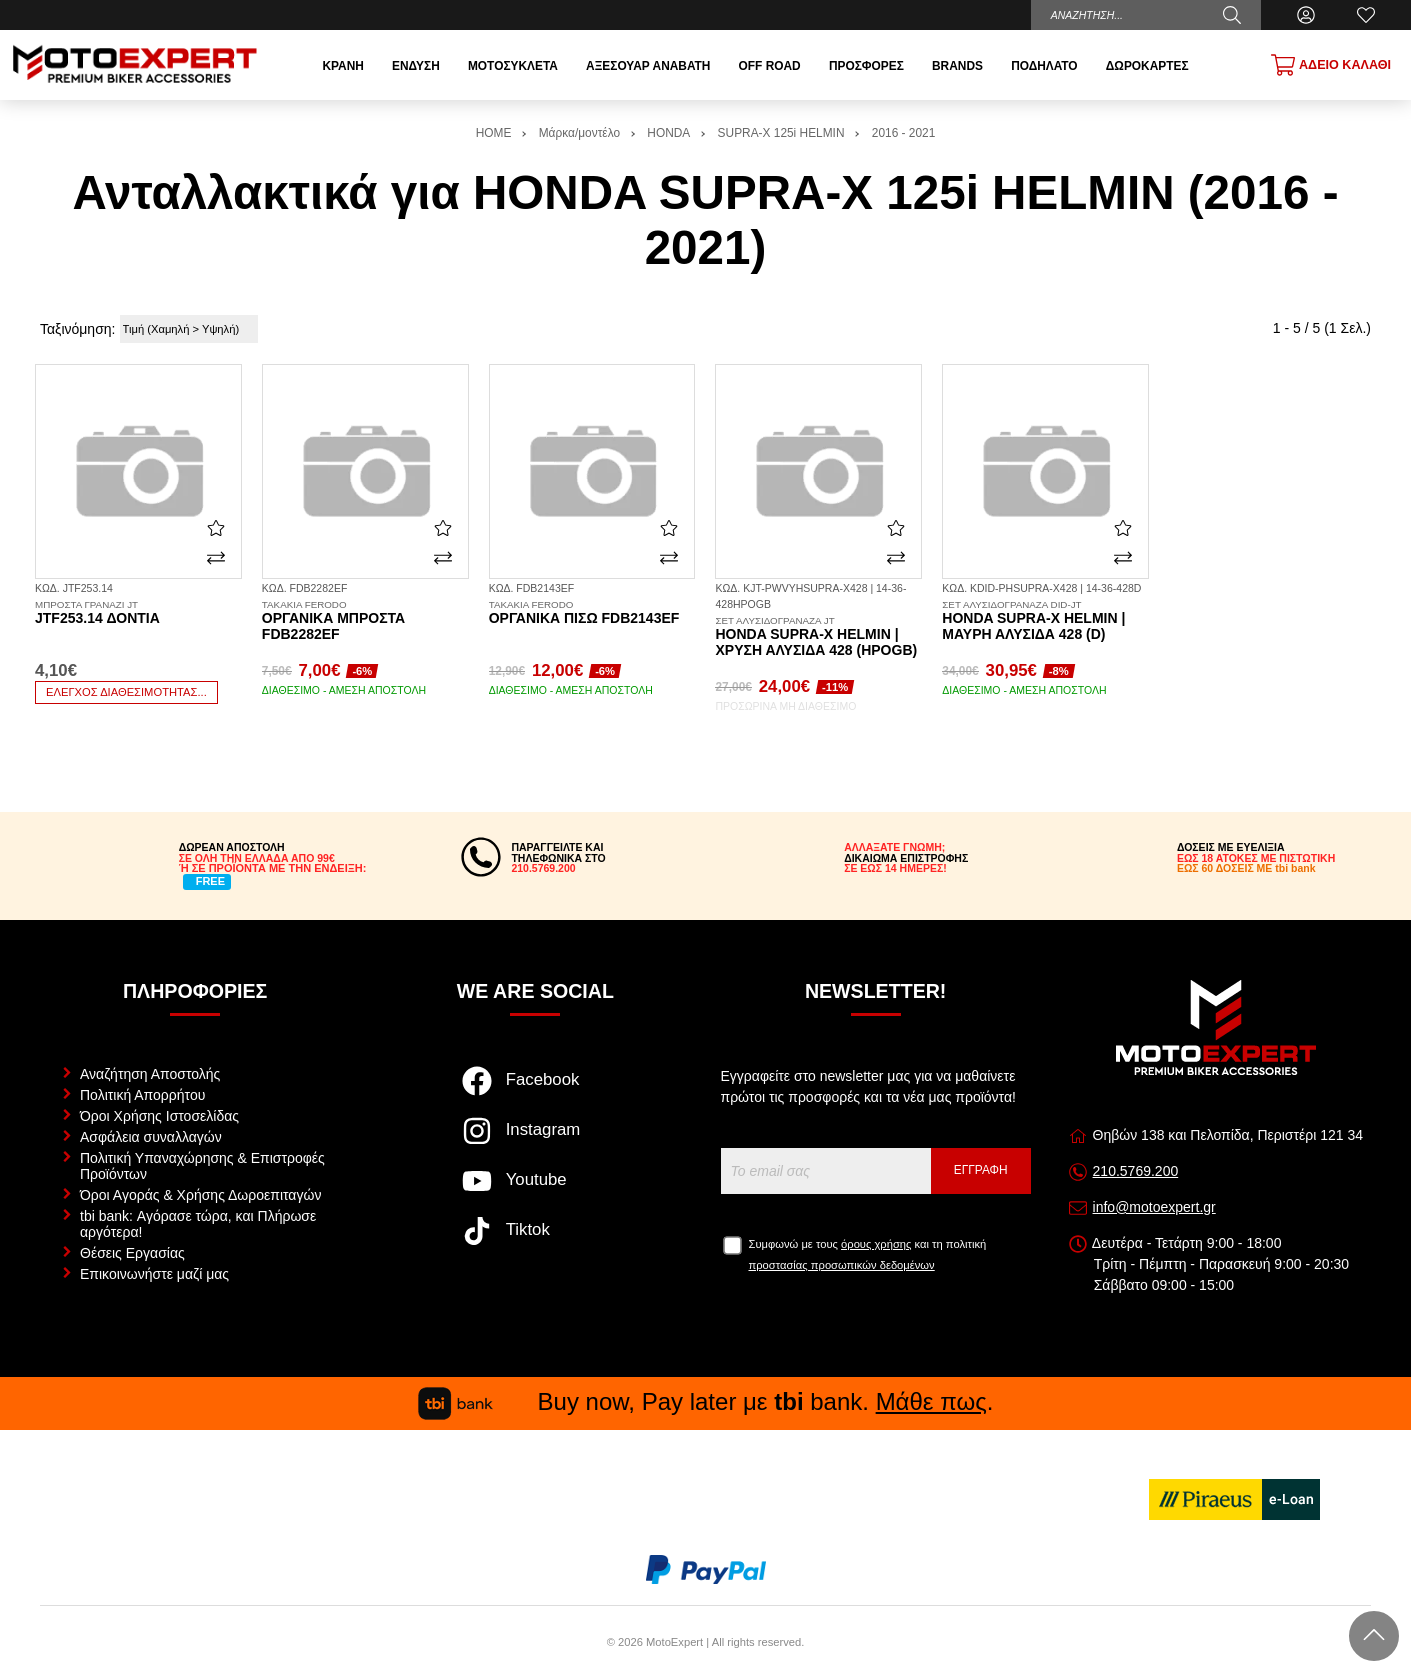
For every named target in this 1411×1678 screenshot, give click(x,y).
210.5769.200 (1136, 1171)
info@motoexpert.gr (1154, 1207)
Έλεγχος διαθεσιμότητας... (126, 692)
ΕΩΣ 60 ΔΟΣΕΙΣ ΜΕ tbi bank (1246, 868)
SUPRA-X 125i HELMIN (781, 133)
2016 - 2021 (903, 133)
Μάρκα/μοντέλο (579, 133)
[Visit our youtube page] (535, 1191)
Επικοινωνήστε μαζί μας (154, 1274)
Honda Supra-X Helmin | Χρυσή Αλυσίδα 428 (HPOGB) (818, 637)
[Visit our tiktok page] (535, 1241)
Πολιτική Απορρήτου (142, 1095)
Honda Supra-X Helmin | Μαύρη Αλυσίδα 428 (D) (1045, 621)
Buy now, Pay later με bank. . (706, 1401)
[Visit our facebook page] (535, 1091)
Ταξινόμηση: (77, 329)
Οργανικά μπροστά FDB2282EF (365, 621)
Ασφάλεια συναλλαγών (151, 1137)
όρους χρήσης (876, 1244)
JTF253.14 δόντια (138, 613)
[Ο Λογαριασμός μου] (1306, 15)
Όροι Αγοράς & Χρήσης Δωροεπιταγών (200, 1195)
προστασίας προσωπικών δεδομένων (842, 1265)
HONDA (668, 133)
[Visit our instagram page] (535, 1141)
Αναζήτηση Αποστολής (150, 1074)
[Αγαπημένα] (1366, 15)
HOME (494, 133)
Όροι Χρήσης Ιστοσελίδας (159, 1116)
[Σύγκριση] (216, 558)
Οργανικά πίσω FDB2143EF (592, 613)
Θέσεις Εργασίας (132, 1253)
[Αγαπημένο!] (216, 528)
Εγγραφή (981, 1170)
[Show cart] (1331, 65)
